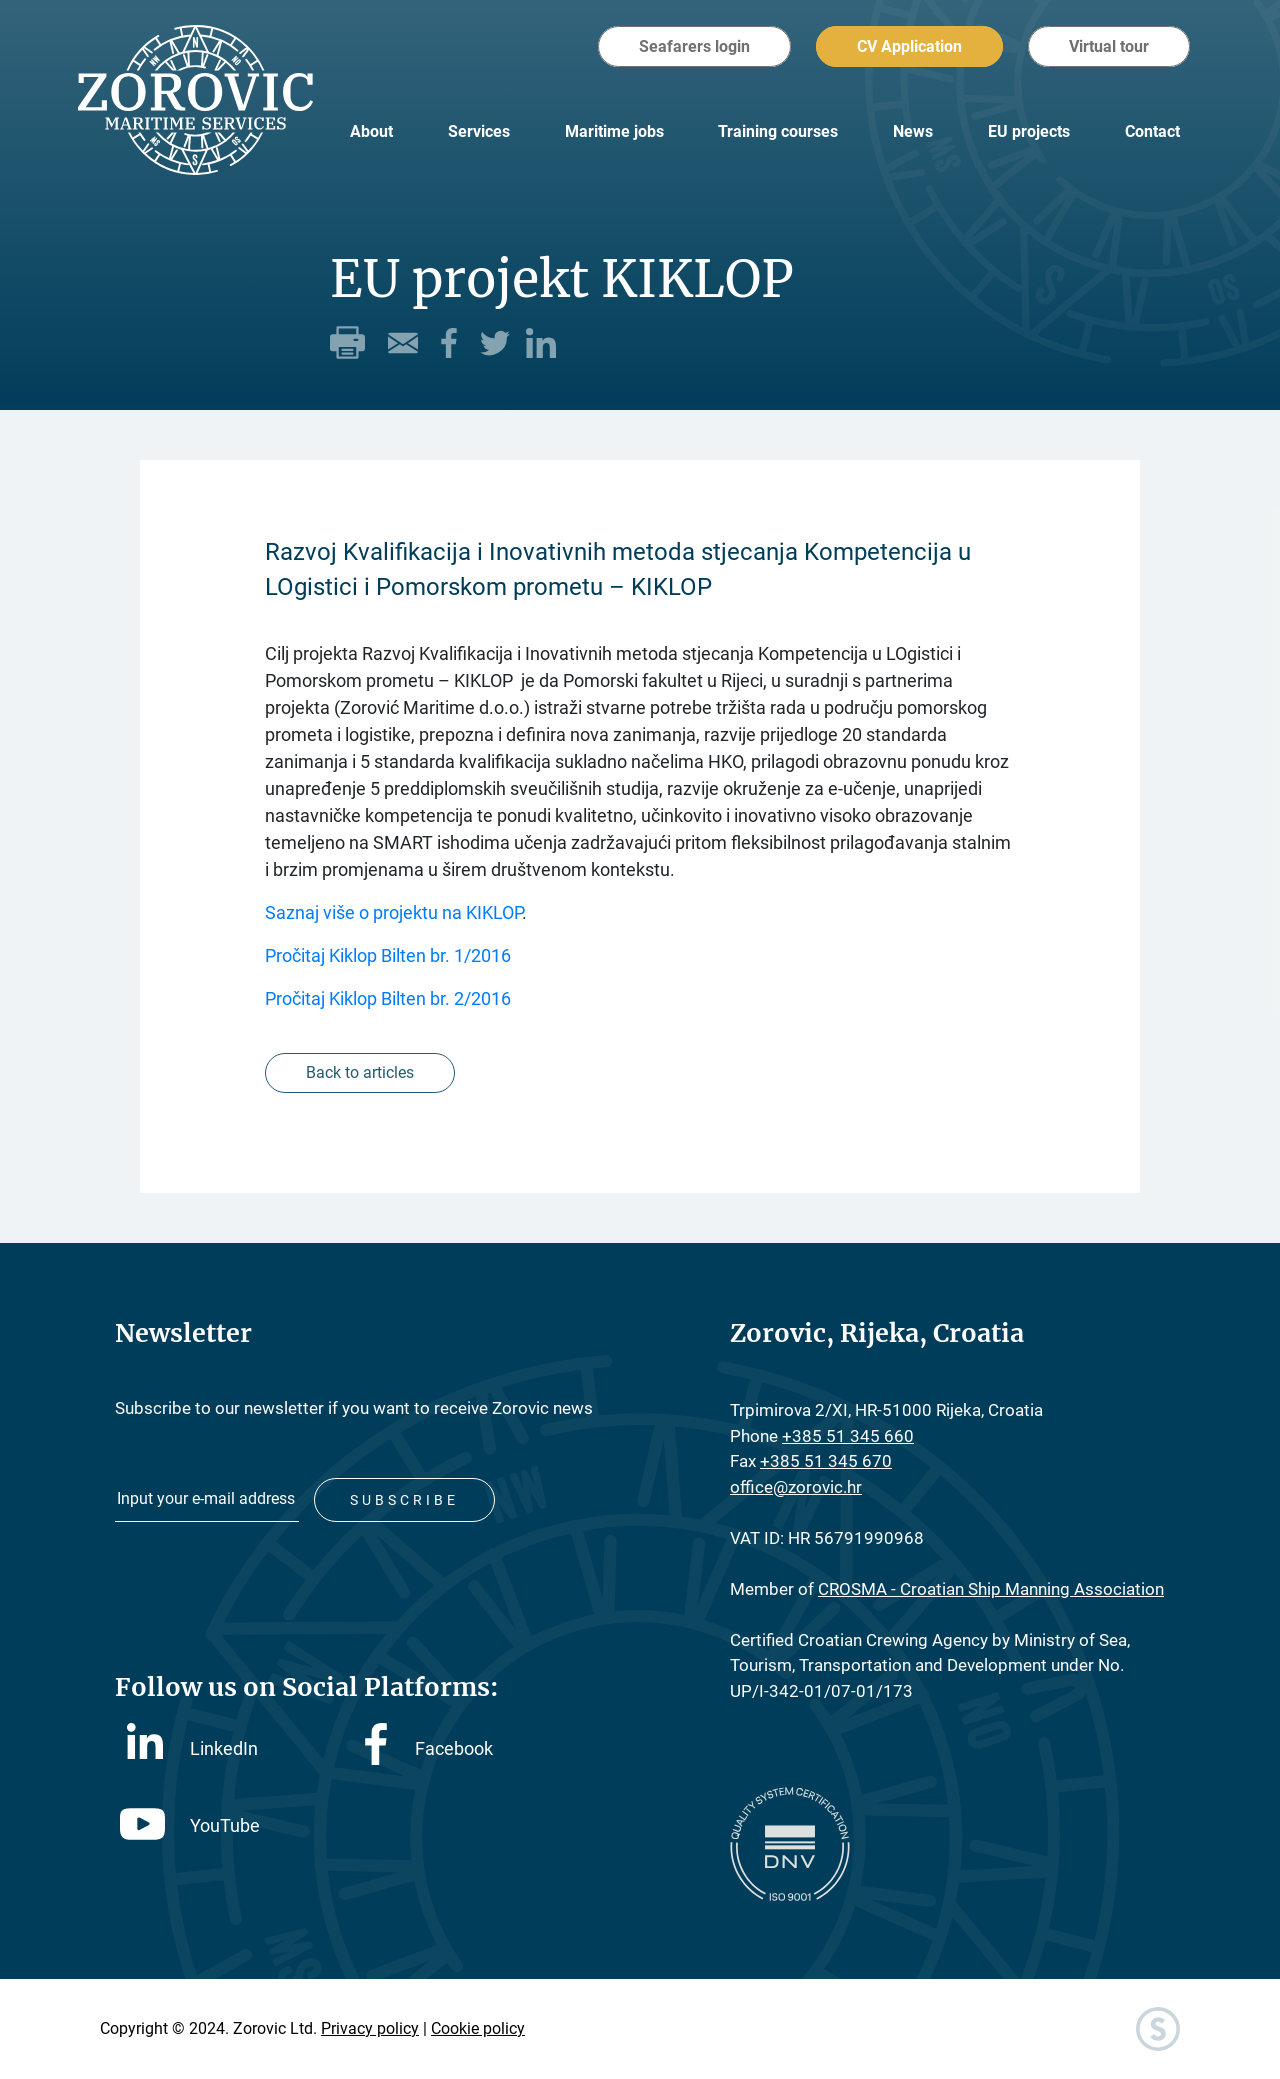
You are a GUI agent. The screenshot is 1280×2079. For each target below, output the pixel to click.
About (371, 131)
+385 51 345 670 (826, 1461)
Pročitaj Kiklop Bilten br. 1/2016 (388, 955)
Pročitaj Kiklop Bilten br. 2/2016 (388, 998)
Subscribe (404, 1500)
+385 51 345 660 (848, 1436)
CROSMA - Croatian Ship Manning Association (991, 1589)
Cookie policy (478, 2028)
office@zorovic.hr (796, 1487)
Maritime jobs (614, 131)
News (913, 131)
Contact (1152, 131)
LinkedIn (192, 1747)
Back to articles (360, 1072)
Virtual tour (1109, 46)
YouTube (190, 1825)
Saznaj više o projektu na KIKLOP (393, 912)
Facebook (429, 1748)
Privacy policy (370, 2028)
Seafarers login (694, 46)
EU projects (1029, 131)
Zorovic (195, 100)
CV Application (909, 46)
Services (479, 131)
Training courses (778, 131)
